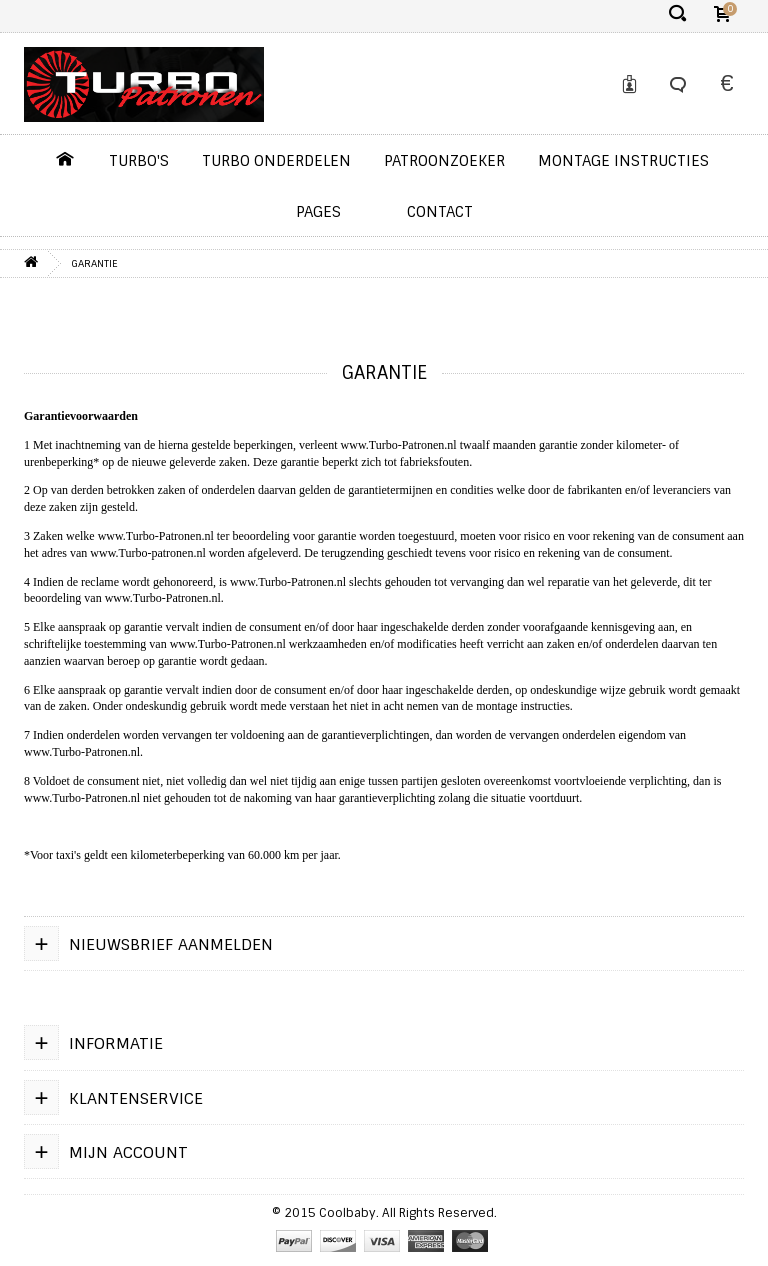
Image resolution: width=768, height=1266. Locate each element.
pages (318, 212)
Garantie (94, 263)
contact (440, 212)
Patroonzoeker (444, 161)
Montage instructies (623, 161)
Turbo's (139, 161)
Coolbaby (347, 1213)
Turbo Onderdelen (276, 161)
